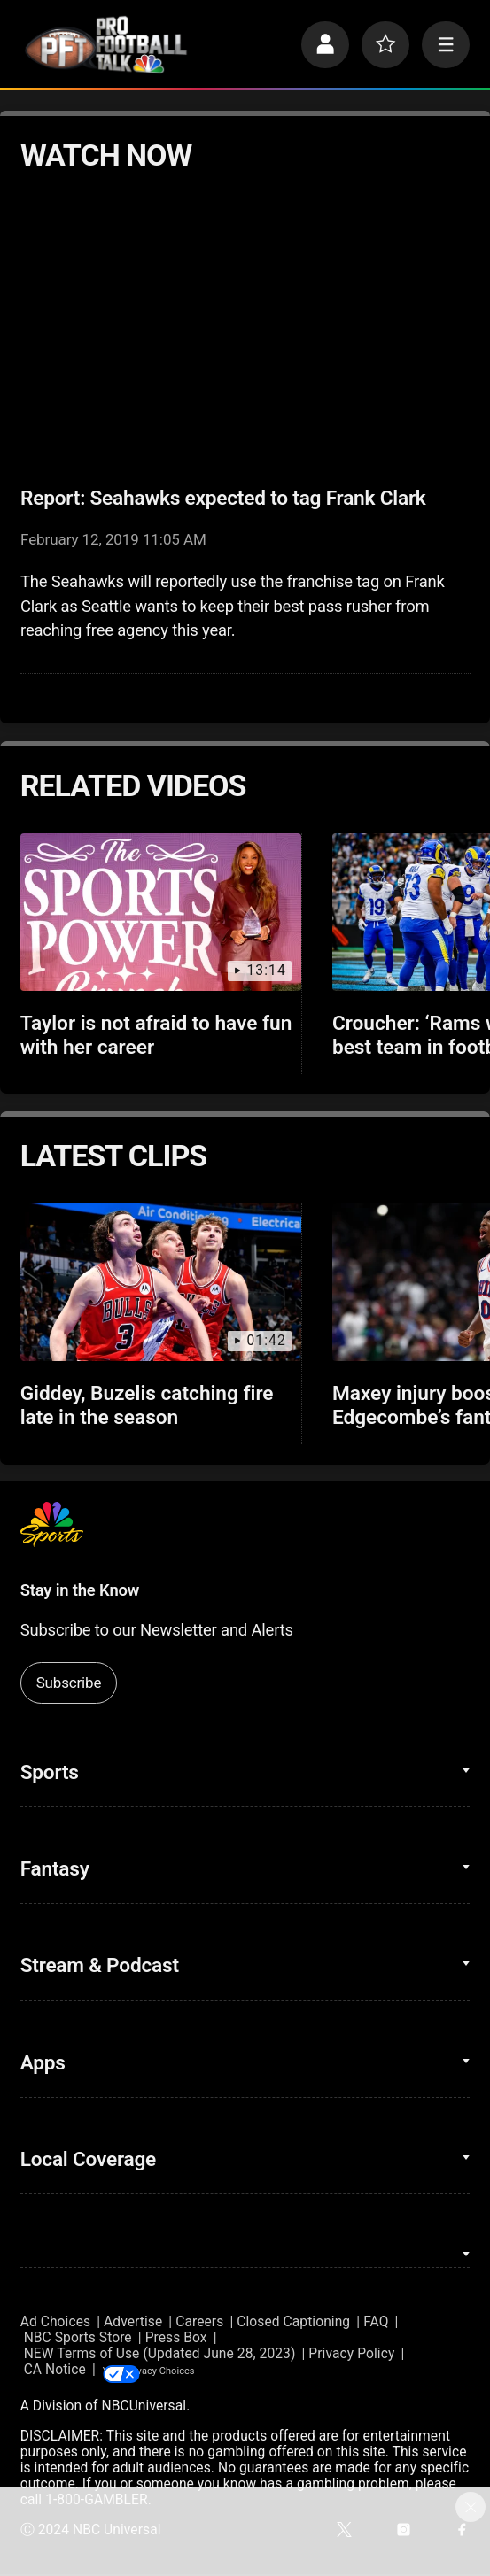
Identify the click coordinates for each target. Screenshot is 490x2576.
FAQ (375, 2322)
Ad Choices (55, 2322)
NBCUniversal (143, 2408)
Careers (199, 2322)
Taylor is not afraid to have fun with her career (156, 1035)
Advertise (133, 2322)
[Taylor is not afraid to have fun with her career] (160, 912)
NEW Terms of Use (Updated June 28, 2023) (160, 2354)
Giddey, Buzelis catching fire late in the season (147, 1405)
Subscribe (69, 1682)
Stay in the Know (79, 1590)
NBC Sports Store (78, 2338)
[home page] (105, 45)
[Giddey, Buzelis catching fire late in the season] (160, 1282)
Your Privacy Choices (209, 2371)
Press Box (176, 2338)
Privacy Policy (351, 2354)
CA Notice (55, 2371)
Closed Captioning (293, 2322)
